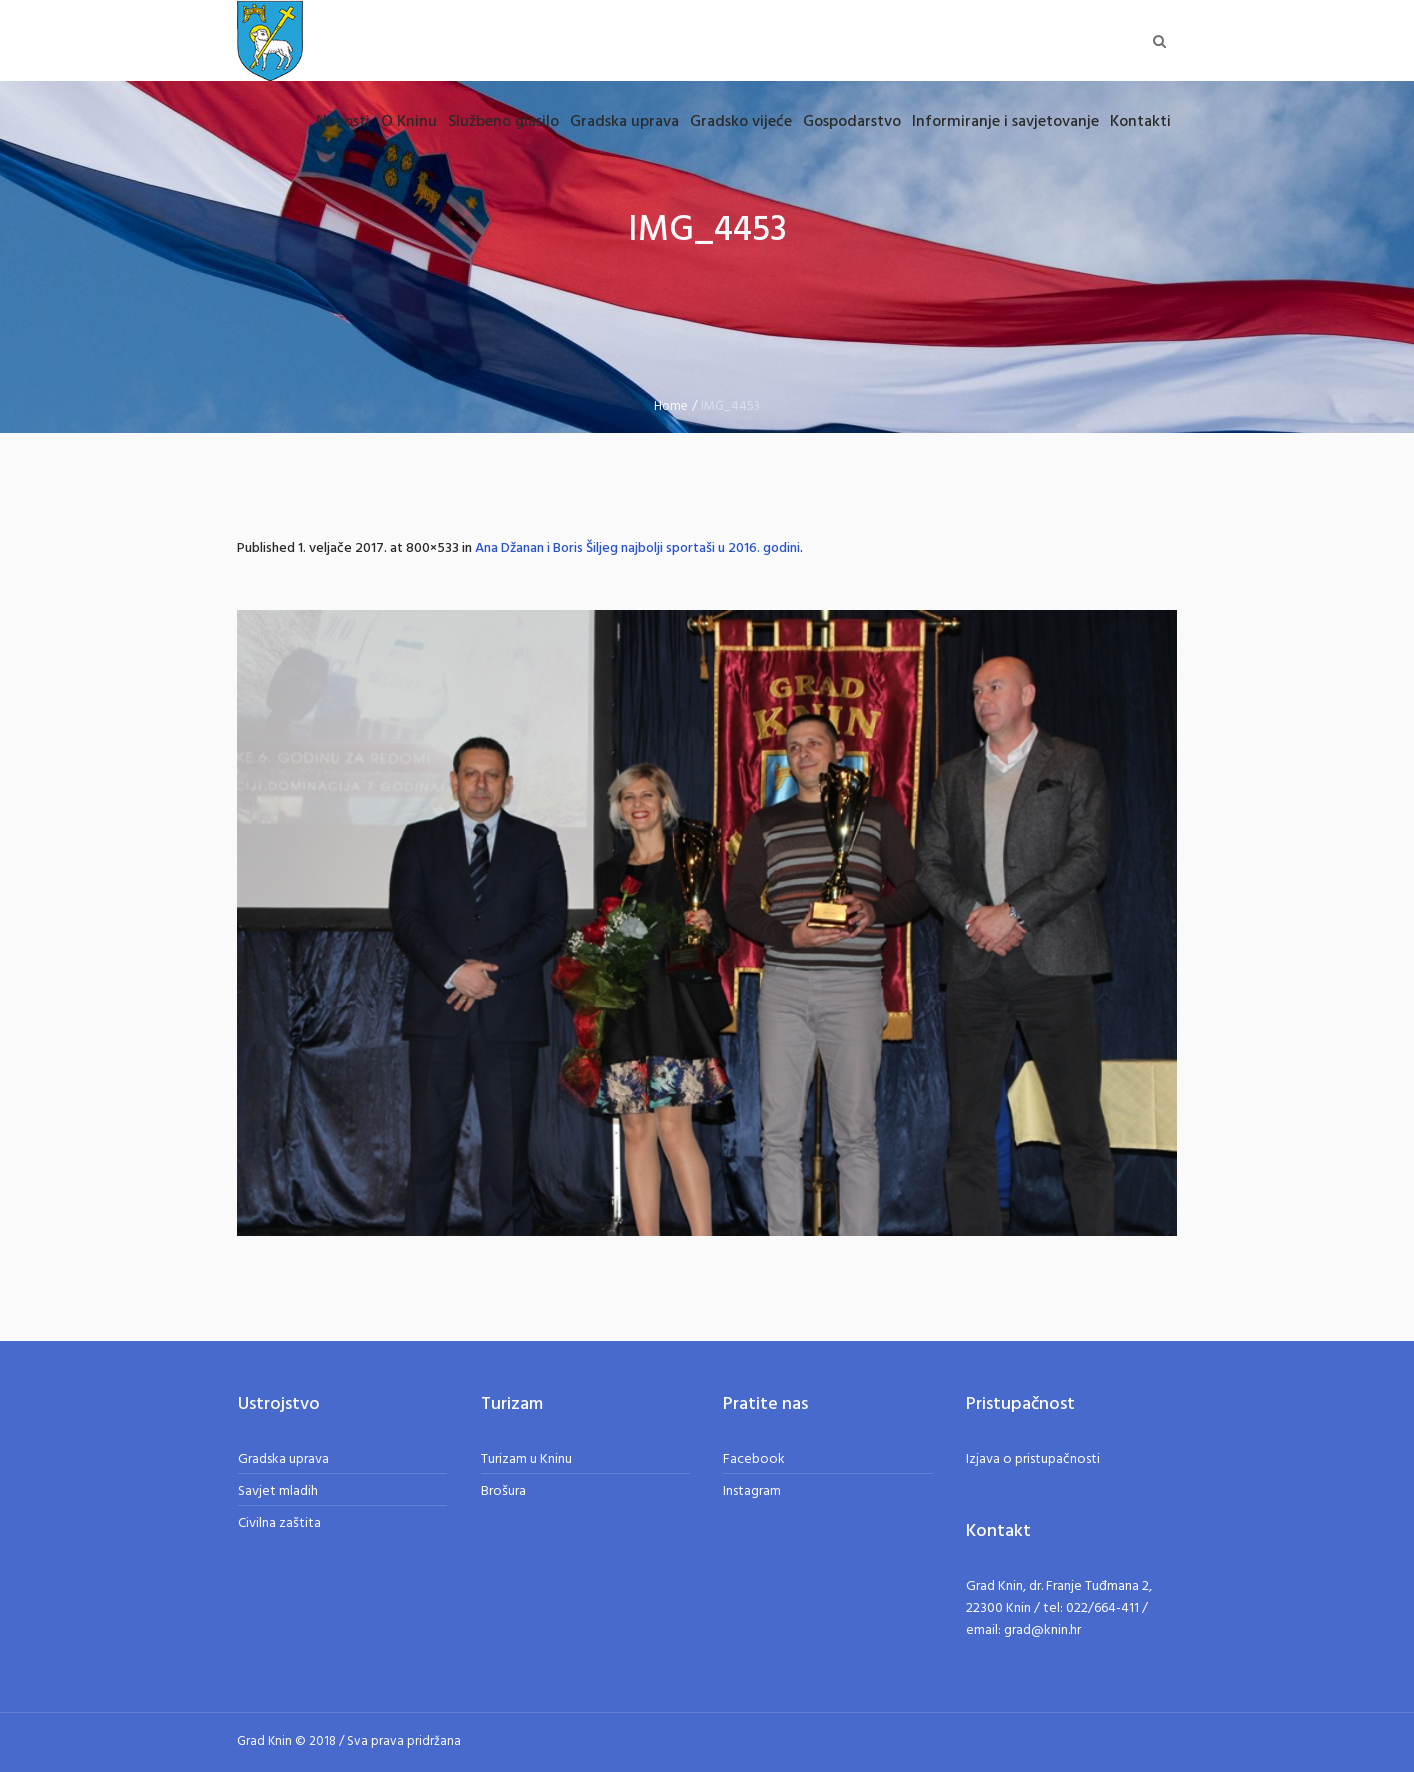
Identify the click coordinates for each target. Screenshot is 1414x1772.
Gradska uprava (283, 1459)
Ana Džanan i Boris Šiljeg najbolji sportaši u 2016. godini (637, 548)
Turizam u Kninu (526, 1459)
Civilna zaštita (279, 1523)
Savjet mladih (278, 1491)
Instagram (752, 1491)
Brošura (503, 1491)
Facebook (754, 1459)
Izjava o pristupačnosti (1033, 1459)
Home (671, 406)
